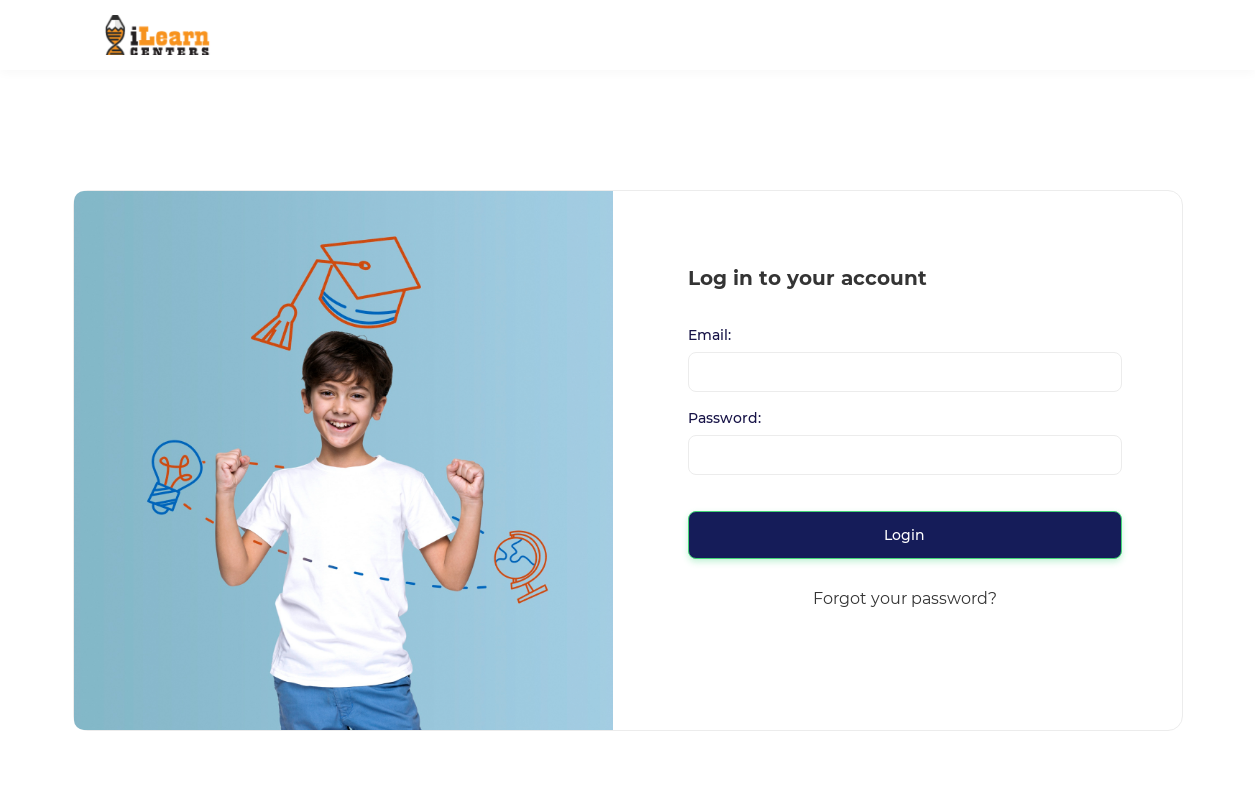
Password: (724, 418)
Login (904, 535)
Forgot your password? (905, 598)
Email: (709, 335)
